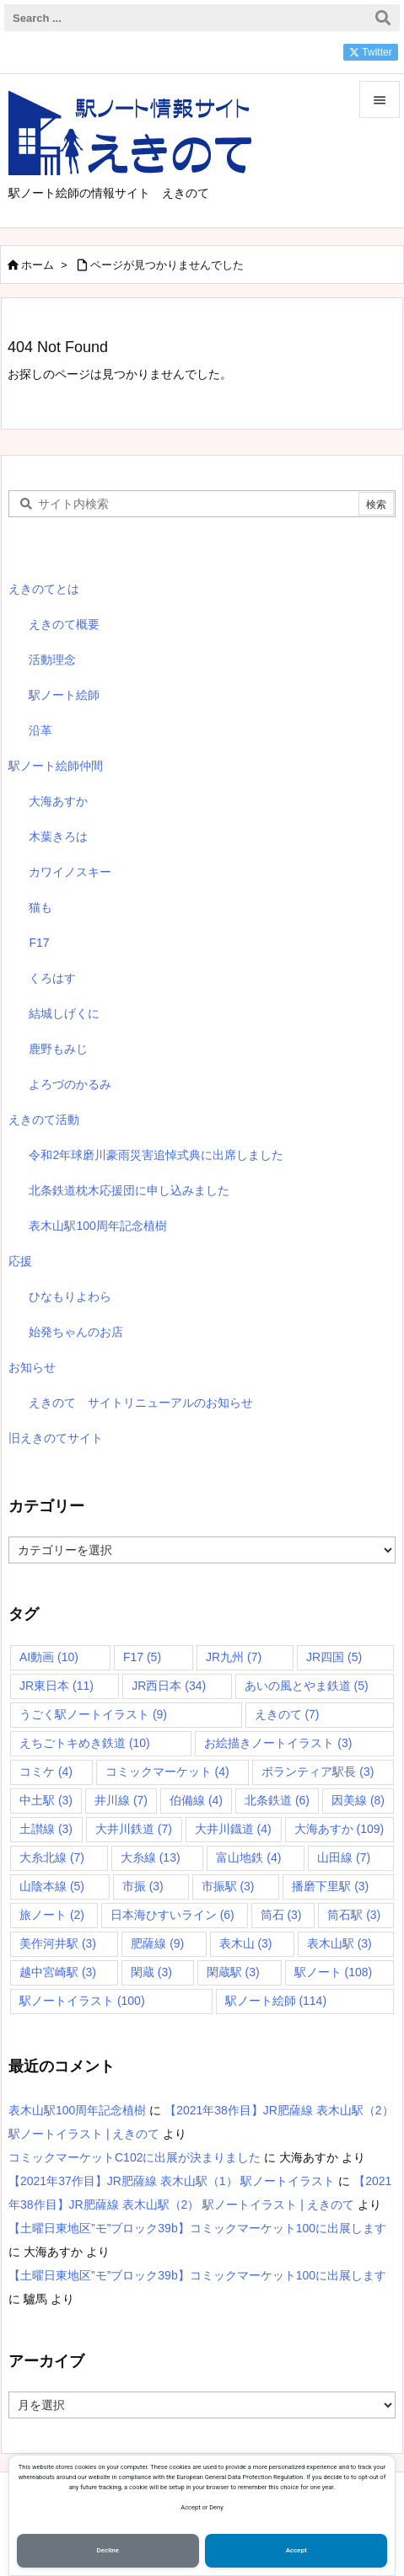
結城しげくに (64, 1013)
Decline (108, 2550)
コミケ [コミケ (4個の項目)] (46, 1771)
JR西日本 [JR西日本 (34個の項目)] (169, 1685)
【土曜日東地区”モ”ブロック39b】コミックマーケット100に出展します (197, 2228)
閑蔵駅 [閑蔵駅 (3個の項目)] (233, 1972)
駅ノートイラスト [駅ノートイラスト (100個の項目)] (82, 2000)
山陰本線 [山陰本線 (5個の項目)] (51, 1886)
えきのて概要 (64, 624)
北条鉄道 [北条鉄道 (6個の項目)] (277, 1800)
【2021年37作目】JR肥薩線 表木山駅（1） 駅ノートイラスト (171, 2181)
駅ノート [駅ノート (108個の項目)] (333, 1972)
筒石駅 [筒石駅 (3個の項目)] (353, 1914)
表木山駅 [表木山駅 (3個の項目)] (339, 1943)
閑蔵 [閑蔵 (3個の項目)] (151, 1972)
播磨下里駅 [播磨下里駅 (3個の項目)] (330, 1886)
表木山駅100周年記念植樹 (97, 1225)
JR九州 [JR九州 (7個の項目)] (233, 1657)
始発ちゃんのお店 (76, 1332)
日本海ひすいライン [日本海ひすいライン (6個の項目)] (172, 1914)
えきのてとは (43, 589)
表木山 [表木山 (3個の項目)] (245, 1943)
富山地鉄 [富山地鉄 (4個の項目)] (248, 1857)
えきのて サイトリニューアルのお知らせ (141, 1402)
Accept (296, 2550)
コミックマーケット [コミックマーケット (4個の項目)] (167, 1771)
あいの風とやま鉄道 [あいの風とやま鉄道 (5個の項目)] (307, 1685)
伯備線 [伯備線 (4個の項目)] (196, 1800)
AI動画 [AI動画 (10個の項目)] (48, 1657)
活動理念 (52, 659)
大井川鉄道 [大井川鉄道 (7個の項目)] (133, 1829)
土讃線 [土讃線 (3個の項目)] (46, 1829)
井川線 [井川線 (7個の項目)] (121, 1800)
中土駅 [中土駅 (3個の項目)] (46, 1800)
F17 (39, 942)
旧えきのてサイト (55, 1438)
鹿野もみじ (58, 1049)
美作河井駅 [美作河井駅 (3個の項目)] (57, 1943)
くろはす (52, 978)
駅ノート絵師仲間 (55, 765)
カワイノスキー (70, 872)
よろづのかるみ (70, 1084)
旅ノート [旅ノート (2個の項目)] (51, 1914)
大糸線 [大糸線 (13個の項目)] (150, 1857)
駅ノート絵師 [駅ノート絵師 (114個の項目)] (276, 2000)
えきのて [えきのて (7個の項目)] (287, 1714)
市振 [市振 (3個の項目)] (143, 1886)
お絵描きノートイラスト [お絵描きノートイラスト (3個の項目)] (278, 1743)
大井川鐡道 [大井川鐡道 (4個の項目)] (233, 1829)
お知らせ (32, 1367)
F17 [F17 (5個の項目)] (142, 1657)
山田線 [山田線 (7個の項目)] (343, 1857)
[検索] (383, 17)
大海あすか (58, 801)
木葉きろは (58, 836)
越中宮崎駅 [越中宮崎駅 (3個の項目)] (57, 1972)
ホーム (37, 265)
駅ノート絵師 (64, 695)
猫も (40, 907)
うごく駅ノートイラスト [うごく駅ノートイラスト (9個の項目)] (93, 1714)
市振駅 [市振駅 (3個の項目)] (228, 1886)
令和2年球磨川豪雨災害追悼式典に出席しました (156, 1155)
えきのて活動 (43, 1119)
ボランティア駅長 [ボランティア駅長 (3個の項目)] (317, 1771)
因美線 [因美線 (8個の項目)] (358, 1800)
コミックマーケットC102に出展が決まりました (134, 2157)
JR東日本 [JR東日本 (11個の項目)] (56, 1685)
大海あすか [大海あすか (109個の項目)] (339, 1829)
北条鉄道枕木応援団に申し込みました (129, 1190)
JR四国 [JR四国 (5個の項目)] (334, 1657)
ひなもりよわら (70, 1296)
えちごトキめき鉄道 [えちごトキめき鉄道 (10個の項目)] (84, 1743)
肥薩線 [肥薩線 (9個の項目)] (157, 1943)
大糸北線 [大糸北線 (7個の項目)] (51, 1857)
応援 (20, 1261)
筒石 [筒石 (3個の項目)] (281, 1914)
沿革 (40, 730)
